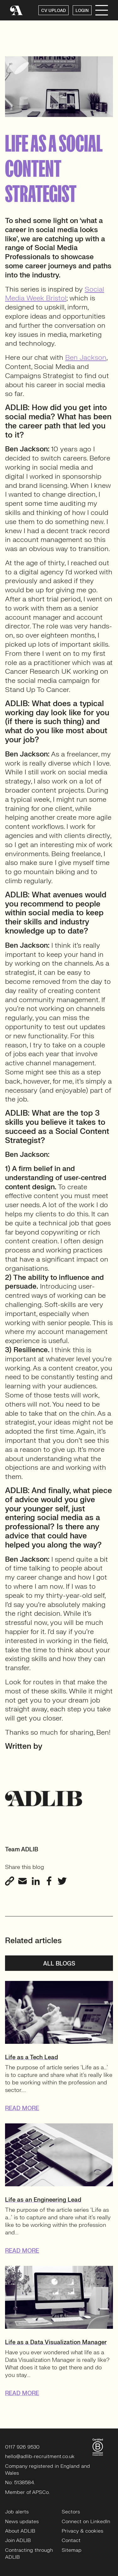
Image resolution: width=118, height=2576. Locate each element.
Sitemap (71, 2550)
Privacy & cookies (82, 2531)
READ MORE (22, 2108)
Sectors (71, 2512)
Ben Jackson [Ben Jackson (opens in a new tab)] (85, 357)
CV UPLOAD (53, 10)
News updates (22, 2521)
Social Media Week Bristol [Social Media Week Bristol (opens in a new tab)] (54, 294)
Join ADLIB (18, 2540)
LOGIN (82, 10)
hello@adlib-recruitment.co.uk (40, 2456)
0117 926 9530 (22, 2447)
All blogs (59, 1963)
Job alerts (17, 2512)
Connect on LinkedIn (86, 2521)
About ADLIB (20, 2531)
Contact (71, 2540)
